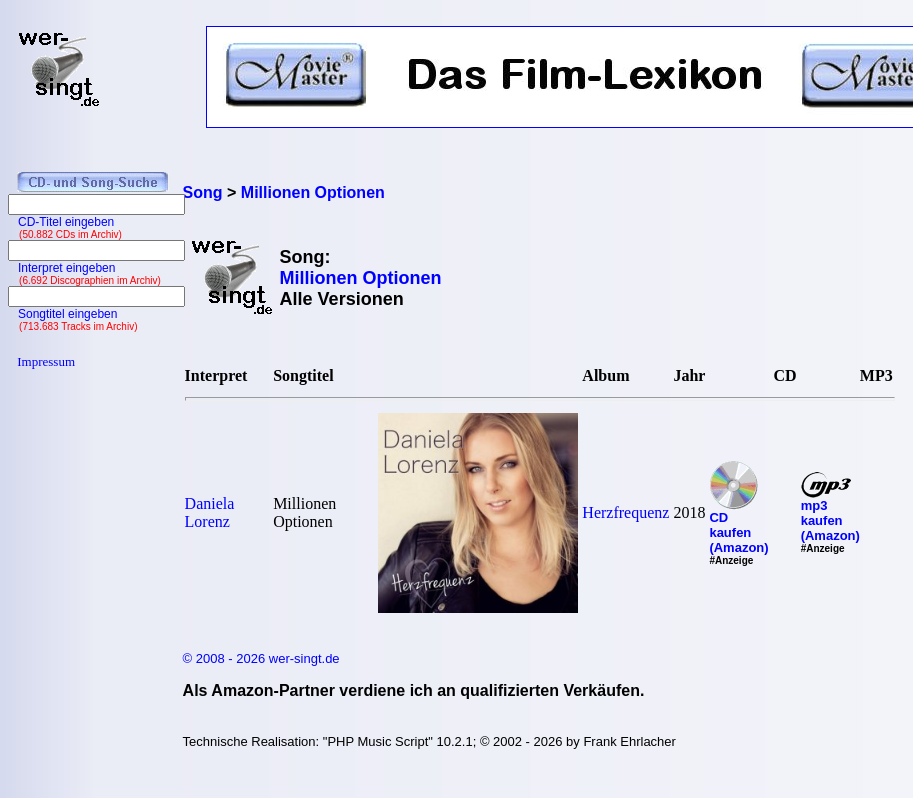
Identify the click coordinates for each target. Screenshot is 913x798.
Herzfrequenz (625, 512)
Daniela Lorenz (210, 512)
